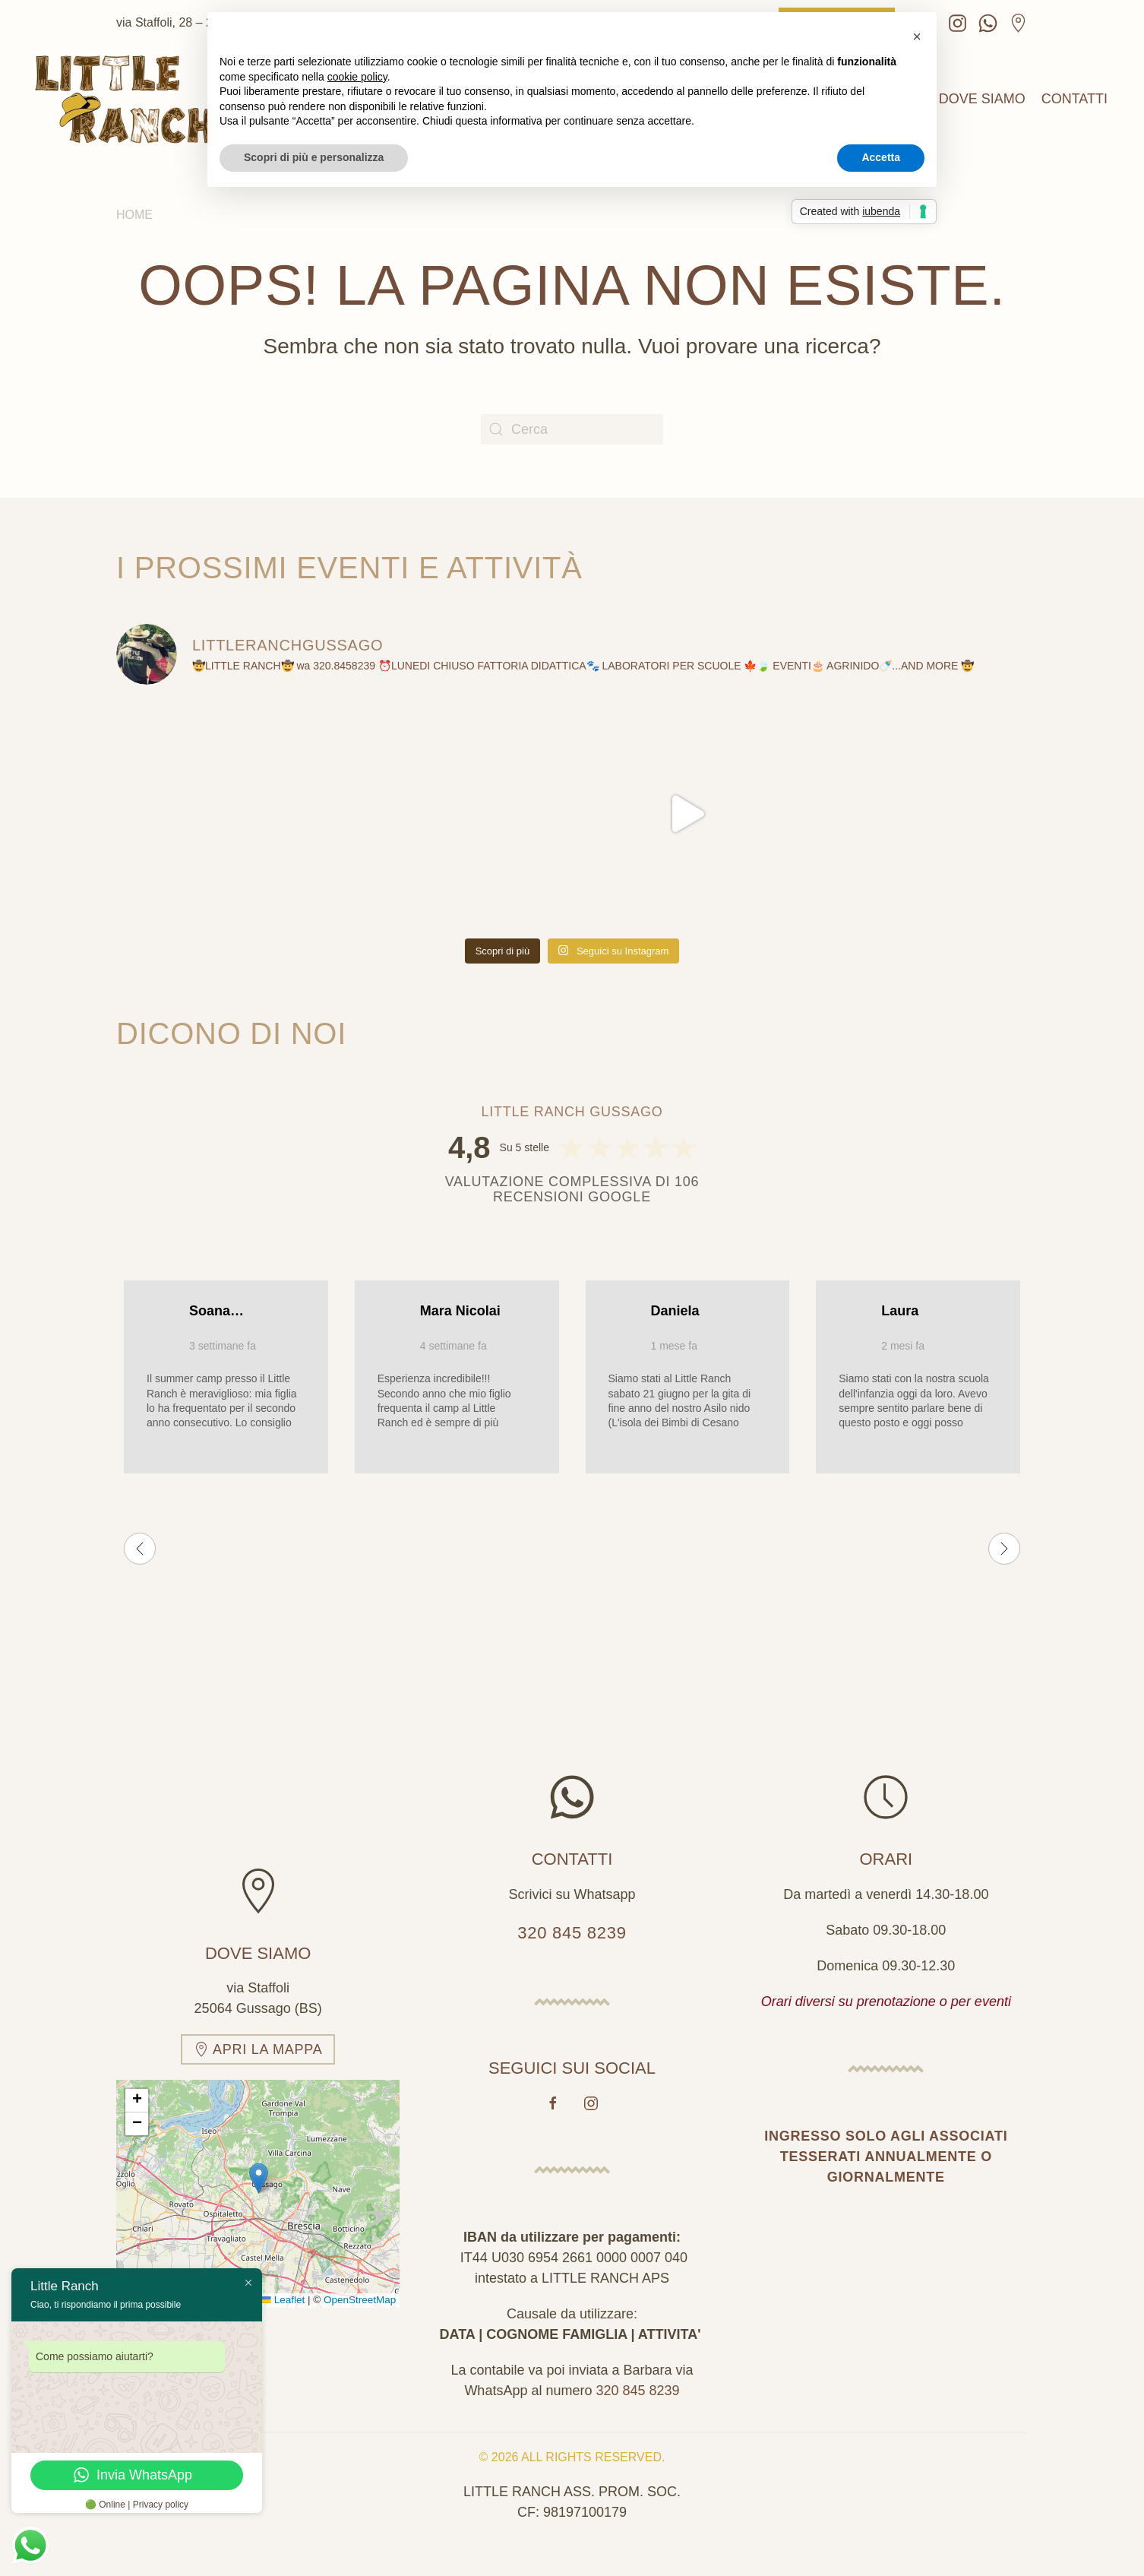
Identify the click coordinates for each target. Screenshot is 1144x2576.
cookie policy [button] (357, 77)
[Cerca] (572, 429)
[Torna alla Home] (125, 99)
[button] (258, 2170)
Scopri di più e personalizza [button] (314, 157)
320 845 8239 (572, 1925)
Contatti (1074, 98)
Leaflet (283, 2293)
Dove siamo (982, 98)
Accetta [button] (880, 157)
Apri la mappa (258, 2041)
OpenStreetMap (360, 2293)
